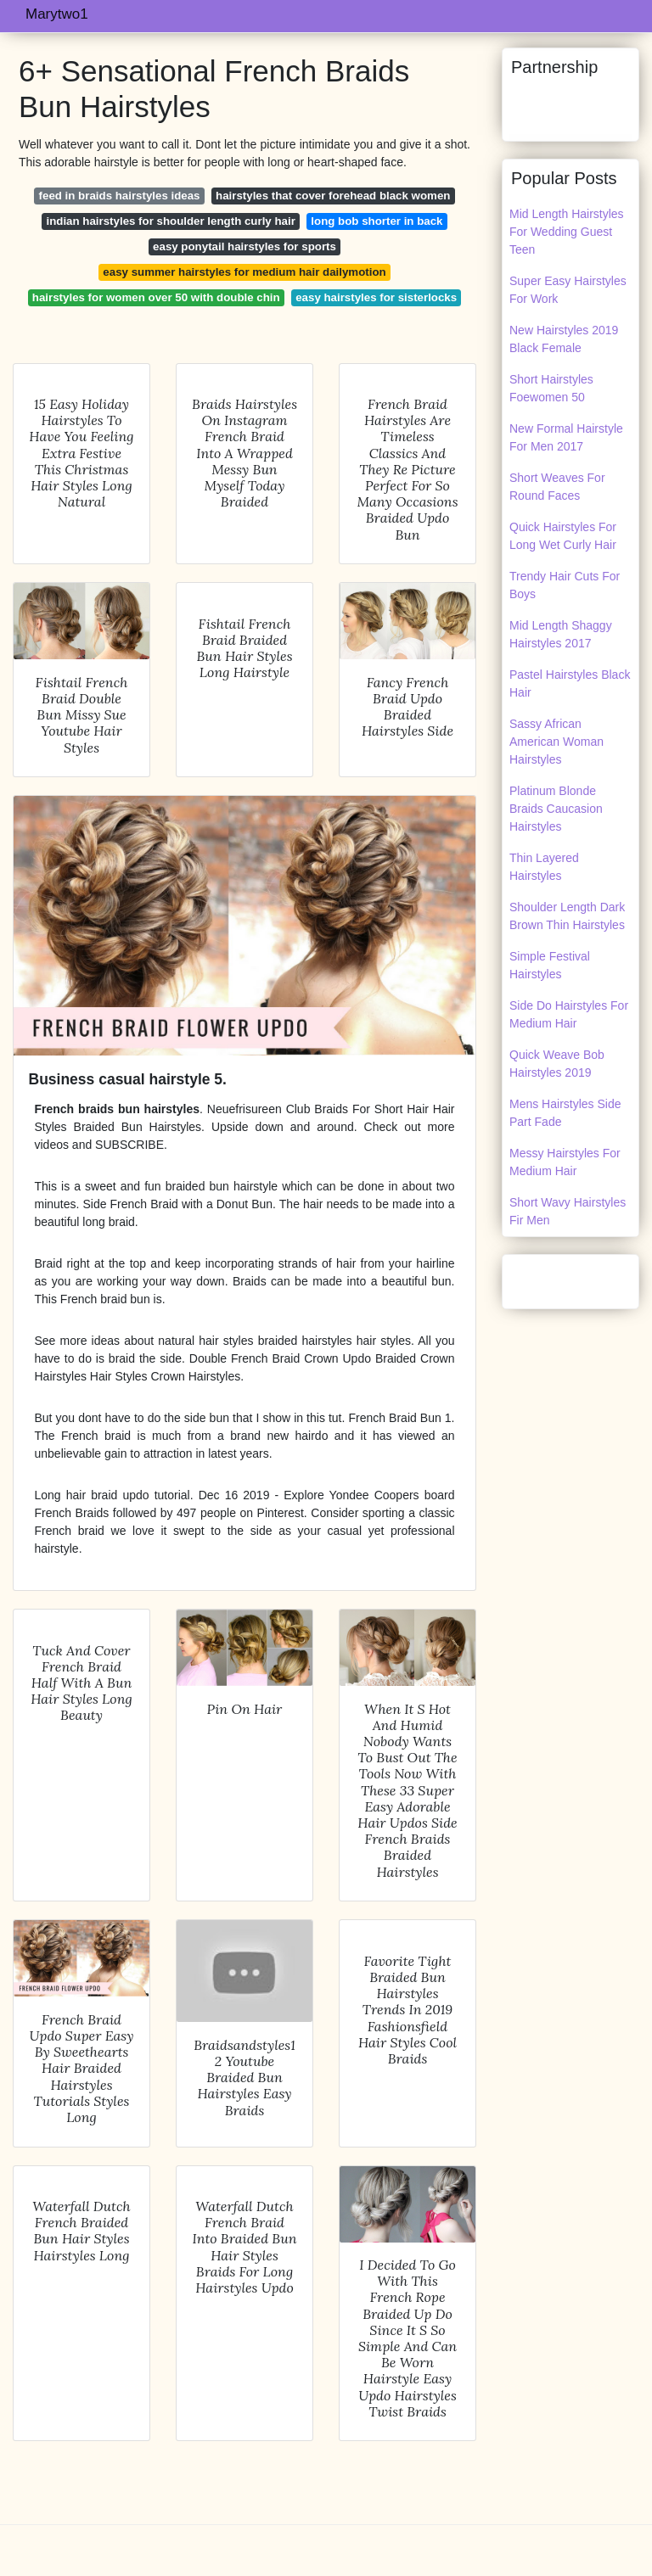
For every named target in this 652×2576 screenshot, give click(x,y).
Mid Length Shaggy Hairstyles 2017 (560, 634)
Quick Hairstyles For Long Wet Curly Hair (562, 536)
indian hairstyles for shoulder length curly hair (170, 221)
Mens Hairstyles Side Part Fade (565, 1112)
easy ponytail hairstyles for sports (244, 246)
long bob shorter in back (376, 221)
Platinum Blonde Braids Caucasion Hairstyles (556, 808)
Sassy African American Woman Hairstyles (556, 741)
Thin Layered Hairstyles (544, 866)
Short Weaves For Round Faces (557, 486)
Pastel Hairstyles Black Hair (569, 683)
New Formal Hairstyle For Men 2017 (566, 437)
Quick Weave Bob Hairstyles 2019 (556, 1063)
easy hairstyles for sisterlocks (376, 297)
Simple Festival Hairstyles (549, 965)
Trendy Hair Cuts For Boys (564, 585)
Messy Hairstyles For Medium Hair (565, 1162)
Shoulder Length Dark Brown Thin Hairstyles (567, 916)
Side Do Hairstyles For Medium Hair (568, 1014)
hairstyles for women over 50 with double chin (156, 297)
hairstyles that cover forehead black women (333, 195)
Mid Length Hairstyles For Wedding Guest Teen (566, 231)
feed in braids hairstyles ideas (119, 195)
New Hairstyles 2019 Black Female (563, 339)
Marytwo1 (56, 14)
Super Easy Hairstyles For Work (568, 289)
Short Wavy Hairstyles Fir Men (567, 1211)
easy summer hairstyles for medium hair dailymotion (244, 272)
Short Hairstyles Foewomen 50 (551, 388)
